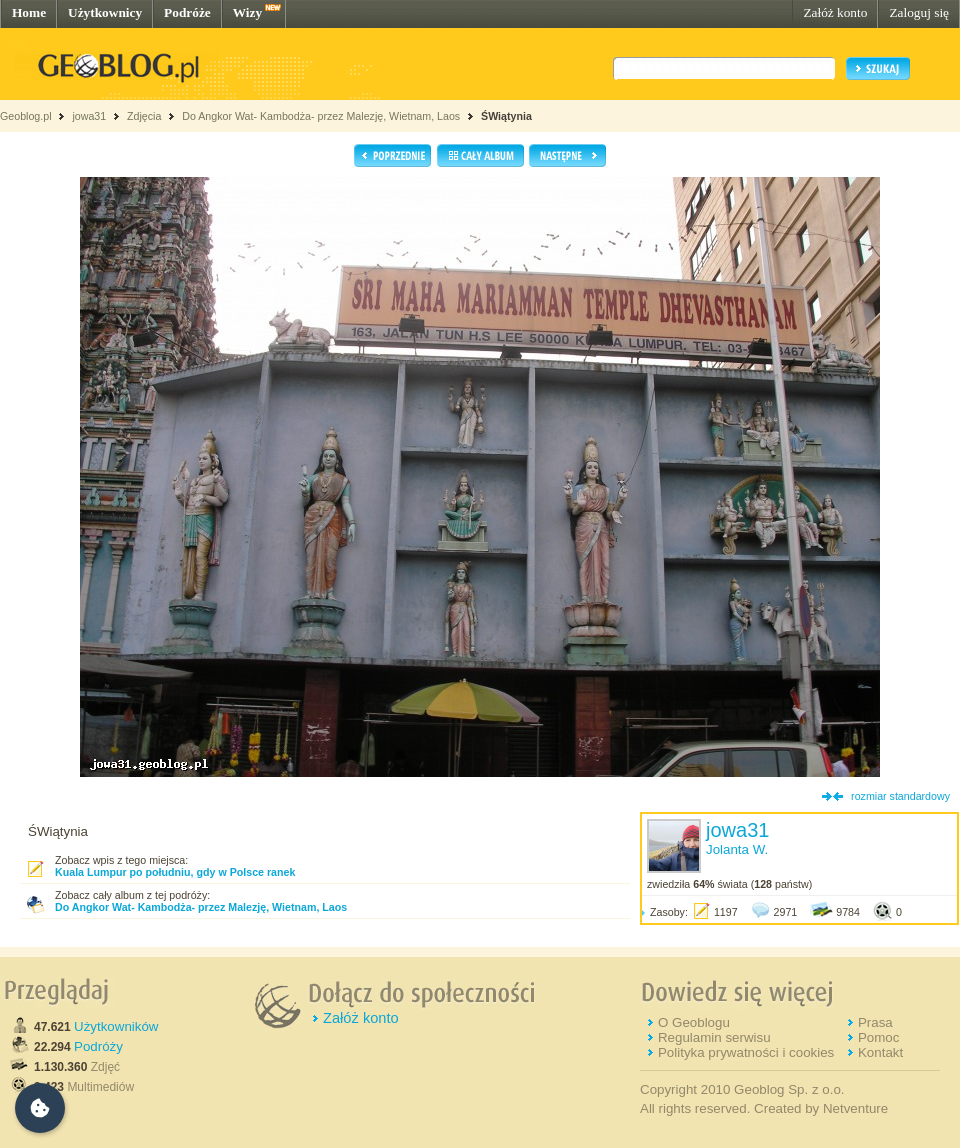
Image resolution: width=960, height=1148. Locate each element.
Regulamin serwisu (714, 1037)
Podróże (187, 12)
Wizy (247, 12)
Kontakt (880, 1052)
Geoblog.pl (26, 116)
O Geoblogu (694, 1022)
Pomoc (878, 1037)
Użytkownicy (105, 12)
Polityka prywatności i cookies (746, 1052)
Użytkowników (116, 1026)
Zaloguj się (919, 12)
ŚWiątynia (506, 116)
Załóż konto (835, 12)
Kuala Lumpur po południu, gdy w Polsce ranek (175, 872)
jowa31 (89, 116)
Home (29, 12)
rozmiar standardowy (900, 796)
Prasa (875, 1022)
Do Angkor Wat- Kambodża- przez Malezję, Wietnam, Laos (321, 116)
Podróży (98, 1046)
